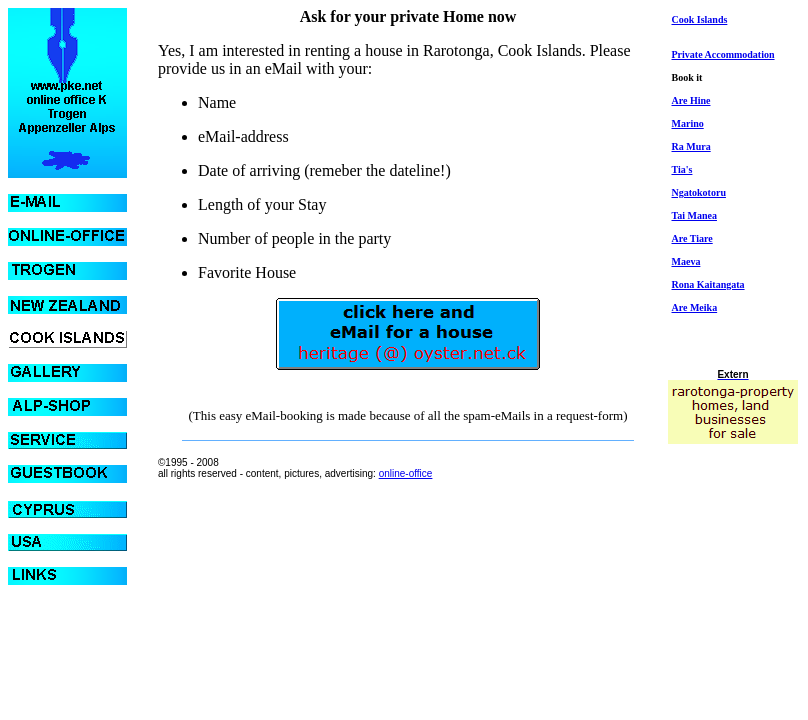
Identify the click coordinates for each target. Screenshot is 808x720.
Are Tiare (692, 238)
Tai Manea (694, 215)
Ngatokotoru (699, 192)
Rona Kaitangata (708, 284)
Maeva (686, 261)
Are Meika (695, 307)
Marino (688, 123)
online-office (406, 473)
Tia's (682, 169)
